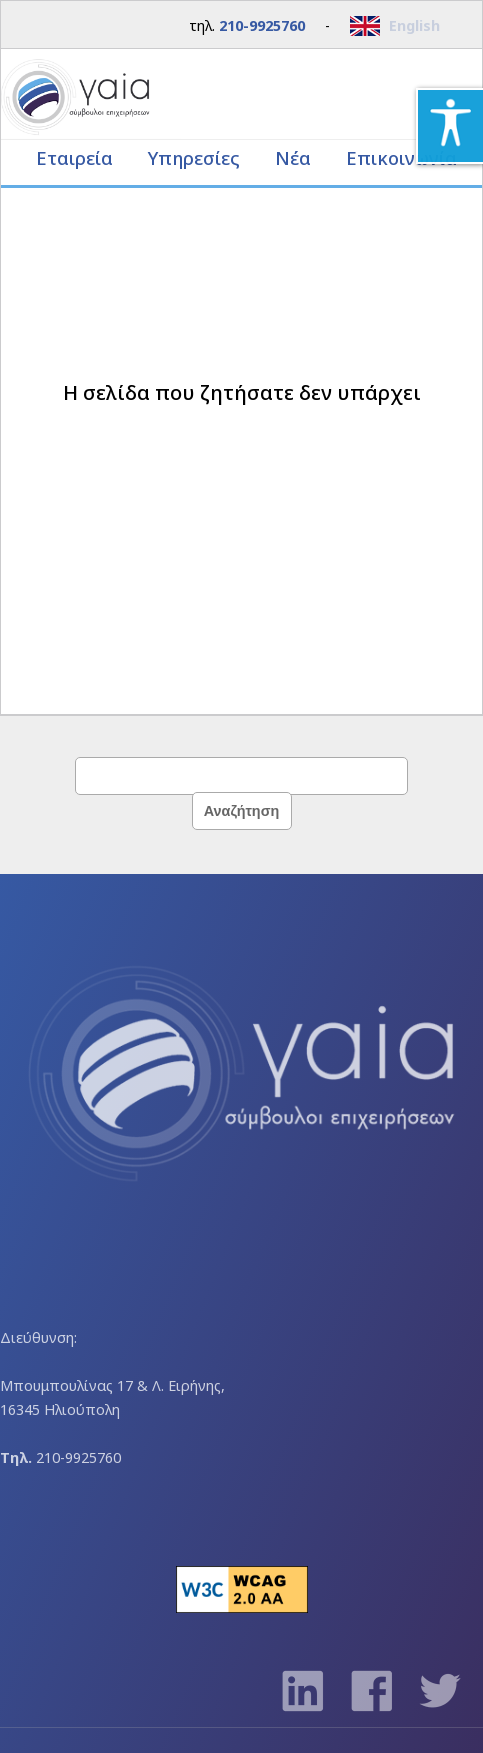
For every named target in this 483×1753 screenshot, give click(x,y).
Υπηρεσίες (196, 157)
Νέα (293, 157)
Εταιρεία (77, 157)
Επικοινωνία (401, 157)
